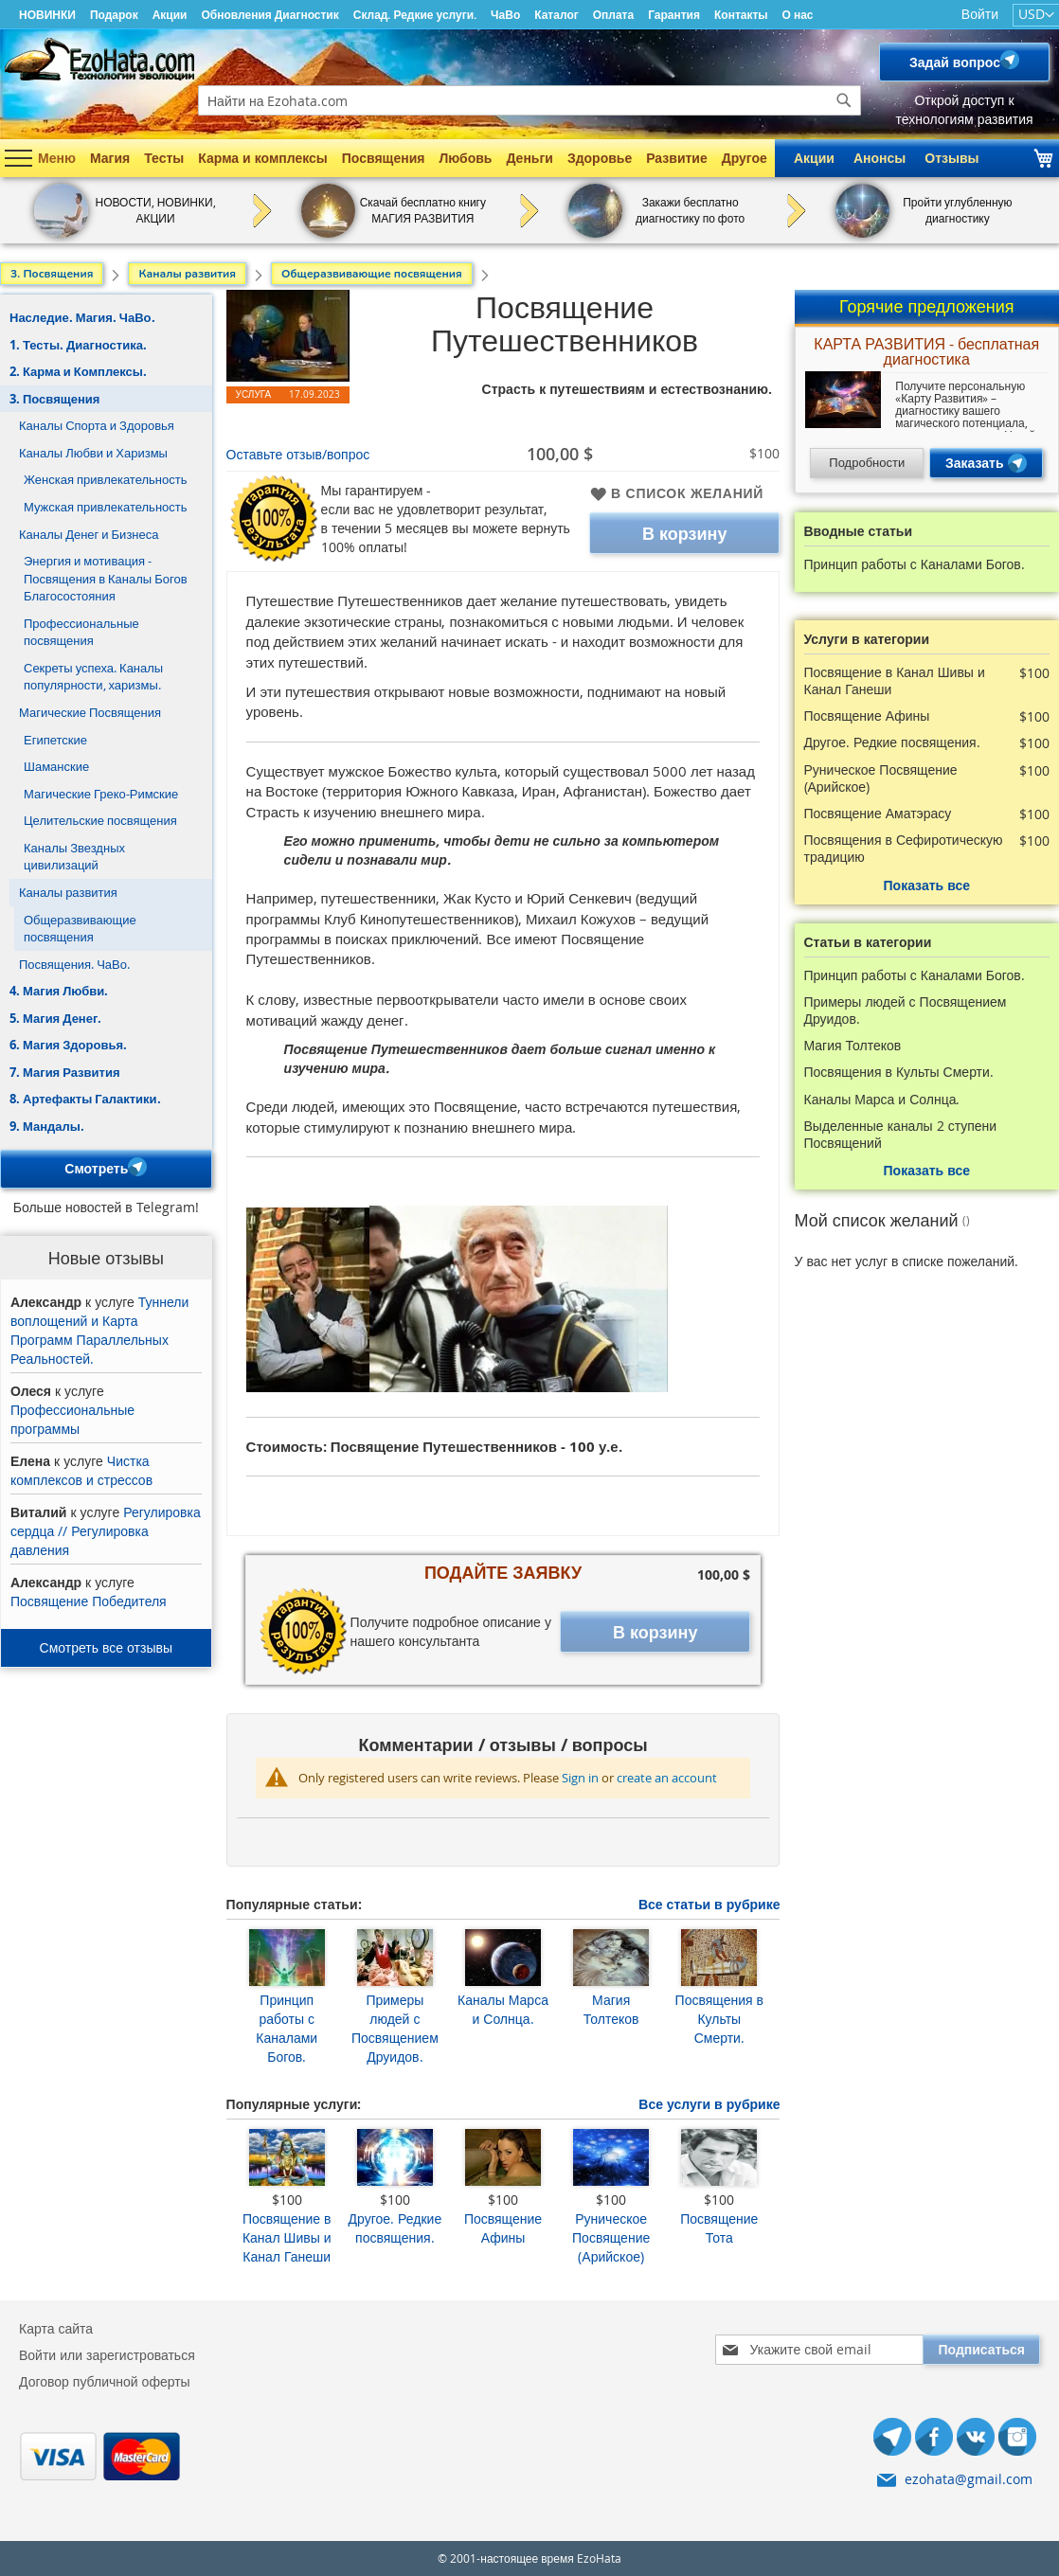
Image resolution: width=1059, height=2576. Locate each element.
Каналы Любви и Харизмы (93, 452)
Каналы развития (68, 892)
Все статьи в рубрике (709, 1904)
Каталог (556, 15)
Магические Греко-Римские (101, 793)
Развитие (677, 158)
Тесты (164, 158)
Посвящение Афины (503, 2227)
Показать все (927, 885)
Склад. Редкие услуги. (414, 15)
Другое (744, 158)
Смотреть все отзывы (106, 1647)
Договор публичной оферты (104, 2381)
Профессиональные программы (72, 1419)
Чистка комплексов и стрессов (81, 1470)
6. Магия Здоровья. (68, 1044)
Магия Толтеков (611, 2009)
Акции (170, 15)
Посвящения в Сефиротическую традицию (903, 849)
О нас (798, 15)
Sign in (580, 1777)
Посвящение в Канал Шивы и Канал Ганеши (287, 2237)
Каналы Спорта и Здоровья (96, 425)
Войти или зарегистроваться (107, 2355)
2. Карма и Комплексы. (78, 371)
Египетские (55, 739)
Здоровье (599, 158)
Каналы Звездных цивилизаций (74, 856)
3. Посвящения (54, 398)
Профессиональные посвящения (81, 632)
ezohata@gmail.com (968, 2479)
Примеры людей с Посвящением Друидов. (395, 2028)
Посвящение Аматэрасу (878, 813)
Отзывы (951, 158)
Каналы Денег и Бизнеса (88, 534)
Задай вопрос (964, 62)
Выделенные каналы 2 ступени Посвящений (900, 1135)
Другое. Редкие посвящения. (395, 2227)
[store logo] (99, 59)
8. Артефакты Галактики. (85, 1098)
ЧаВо (505, 15)
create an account (667, 1777)
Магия (110, 158)
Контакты (741, 15)
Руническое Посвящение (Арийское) (611, 2237)
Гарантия (674, 15)
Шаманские (56, 766)
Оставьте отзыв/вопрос (298, 454)
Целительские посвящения (100, 820)
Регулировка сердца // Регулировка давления (105, 1531)
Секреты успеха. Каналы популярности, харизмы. (93, 676)
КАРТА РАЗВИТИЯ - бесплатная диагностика (926, 352)
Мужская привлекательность (106, 506)
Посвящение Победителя (88, 1601)
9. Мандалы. (46, 1126)
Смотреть (105, 1169)
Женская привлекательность (105, 479)
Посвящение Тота (719, 2227)
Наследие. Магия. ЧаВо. (82, 317)
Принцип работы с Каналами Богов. (286, 2028)
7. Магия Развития (64, 1072)
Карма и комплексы (263, 158)
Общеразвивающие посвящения (80, 928)
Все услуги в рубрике (709, 2104)
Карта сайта (56, 2328)
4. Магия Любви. (58, 990)
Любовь (465, 158)
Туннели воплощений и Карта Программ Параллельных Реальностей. (99, 1330)
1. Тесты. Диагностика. (78, 344)
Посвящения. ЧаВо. (74, 964)
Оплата (613, 15)
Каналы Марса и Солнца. (503, 2009)
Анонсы (879, 158)
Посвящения (383, 158)
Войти (979, 14)
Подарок (114, 15)
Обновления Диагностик (269, 15)
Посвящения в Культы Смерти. (719, 2019)
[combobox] (529, 100)
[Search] (844, 100)
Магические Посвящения (90, 712)
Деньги (529, 158)
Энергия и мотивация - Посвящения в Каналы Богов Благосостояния (106, 578)
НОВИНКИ (47, 15)
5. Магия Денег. (55, 1018)
